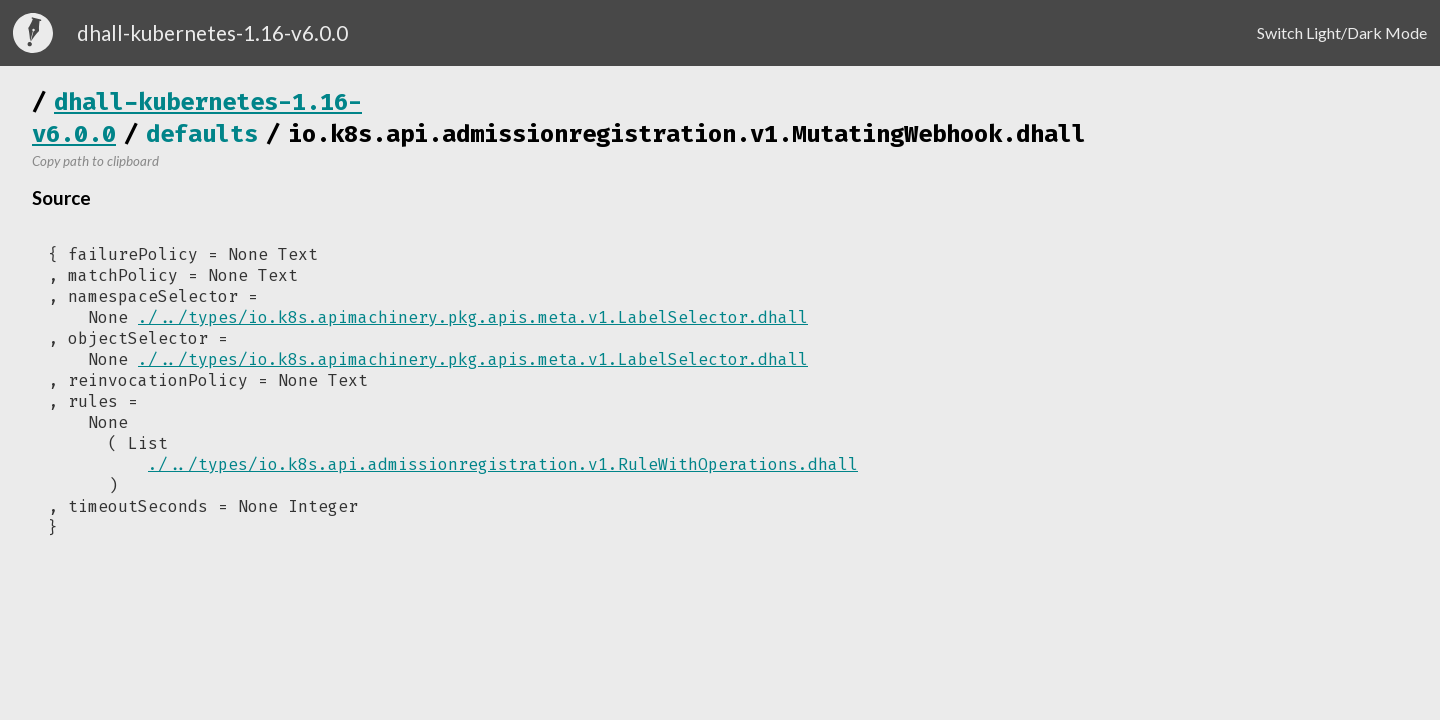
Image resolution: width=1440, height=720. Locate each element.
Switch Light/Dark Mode (1342, 32)
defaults (202, 134)
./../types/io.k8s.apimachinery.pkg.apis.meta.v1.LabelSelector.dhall (473, 317)
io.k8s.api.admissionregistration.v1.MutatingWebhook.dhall (687, 134)
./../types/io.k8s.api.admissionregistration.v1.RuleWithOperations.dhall (503, 464)
